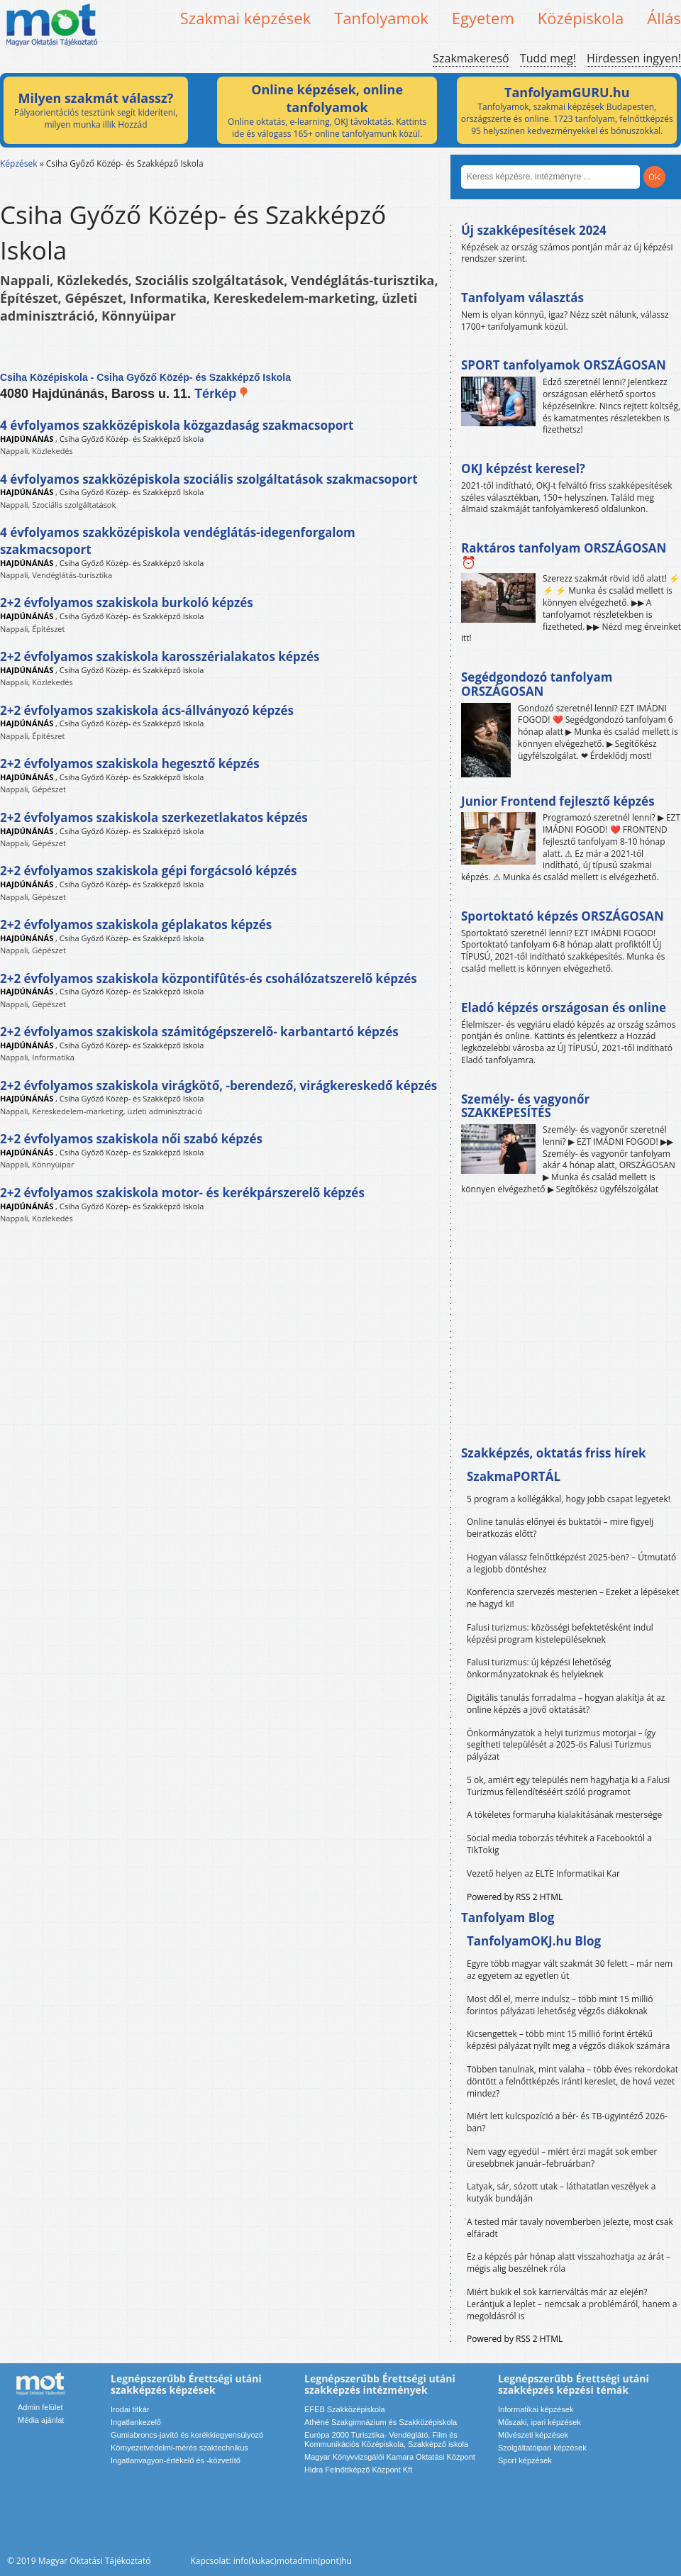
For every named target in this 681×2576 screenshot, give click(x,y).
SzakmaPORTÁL (513, 1476)
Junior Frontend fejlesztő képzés (558, 801)
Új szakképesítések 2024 (534, 230)
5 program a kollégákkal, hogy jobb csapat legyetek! (568, 1499)
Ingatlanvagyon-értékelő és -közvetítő (175, 2460)
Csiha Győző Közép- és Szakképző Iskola (132, 438)
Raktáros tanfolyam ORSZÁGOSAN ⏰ (563, 555)
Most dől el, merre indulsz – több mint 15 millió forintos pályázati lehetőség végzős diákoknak (560, 2005)
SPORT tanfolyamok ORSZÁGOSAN (563, 365)
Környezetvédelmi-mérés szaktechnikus (179, 2447)
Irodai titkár (130, 2409)
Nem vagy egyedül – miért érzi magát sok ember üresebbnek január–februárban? (562, 2157)
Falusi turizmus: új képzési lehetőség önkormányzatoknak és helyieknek (539, 1668)
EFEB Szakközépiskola (344, 2409)
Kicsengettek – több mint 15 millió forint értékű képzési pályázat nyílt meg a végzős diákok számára (568, 2040)
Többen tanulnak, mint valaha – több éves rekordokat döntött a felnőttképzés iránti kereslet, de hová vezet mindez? (572, 2081)
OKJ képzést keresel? (523, 468)
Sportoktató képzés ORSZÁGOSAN (562, 916)
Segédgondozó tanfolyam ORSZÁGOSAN (536, 684)
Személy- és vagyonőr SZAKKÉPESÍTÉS (525, 1106)
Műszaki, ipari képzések (539, 2422)
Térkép (221, 394)
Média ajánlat (41, 2420)
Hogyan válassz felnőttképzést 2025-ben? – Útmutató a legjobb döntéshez (571, 1563)
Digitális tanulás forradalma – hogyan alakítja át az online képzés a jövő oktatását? (566, 1704)
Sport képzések (525, 2460)
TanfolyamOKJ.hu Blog (534, 1941)
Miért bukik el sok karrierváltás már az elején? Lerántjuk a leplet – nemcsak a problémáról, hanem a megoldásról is (572, 2304)
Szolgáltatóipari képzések (542, 2447)
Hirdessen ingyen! (634, 58)
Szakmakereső (471, 58)
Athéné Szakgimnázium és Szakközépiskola (380, 2422)
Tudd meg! (548, 58)
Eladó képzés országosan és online (563, 1007)
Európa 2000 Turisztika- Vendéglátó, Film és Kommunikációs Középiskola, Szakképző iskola (386, 2439)
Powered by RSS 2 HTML (515, 1897)
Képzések (19, 163)
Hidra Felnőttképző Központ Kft (358, 2469)
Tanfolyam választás (522, 297)
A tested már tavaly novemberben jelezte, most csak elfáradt (570, 2228)
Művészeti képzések (533, 2435)
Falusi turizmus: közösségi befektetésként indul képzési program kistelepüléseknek (560, 1633)
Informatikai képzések (535, 2409)
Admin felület (40, 2407)
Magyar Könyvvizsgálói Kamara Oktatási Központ (389, 2457)
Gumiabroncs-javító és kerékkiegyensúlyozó (187, 2435)
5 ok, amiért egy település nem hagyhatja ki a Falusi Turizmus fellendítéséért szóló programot (568, 1786)
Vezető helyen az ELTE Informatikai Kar (543, 1873)
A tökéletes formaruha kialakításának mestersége (564, 1815)
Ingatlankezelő (136, 2422)
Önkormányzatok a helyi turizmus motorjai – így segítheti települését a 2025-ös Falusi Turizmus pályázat (561, 1745)
